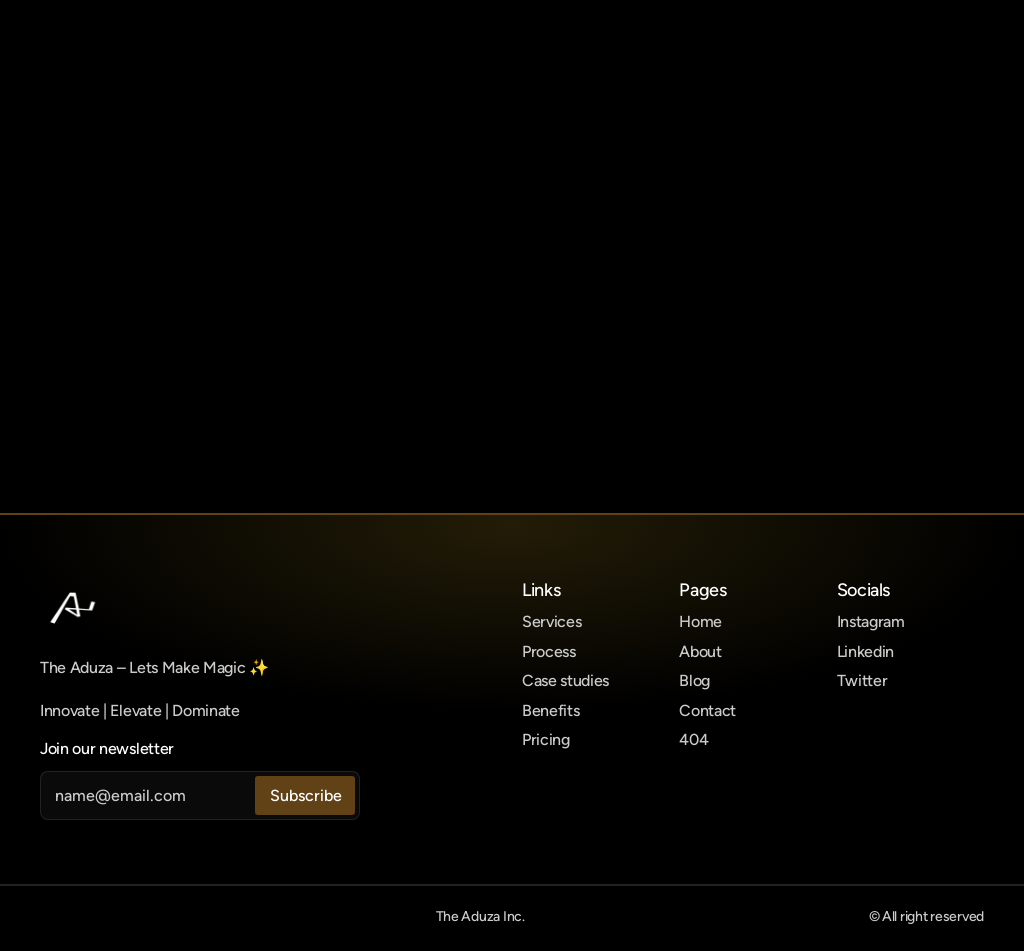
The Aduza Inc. (480, 916)
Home (700, 621)
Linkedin (865, 651)
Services (551, 621)
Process (549, 651)
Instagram (871, 621)
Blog (694, 680)
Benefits (550, 710)
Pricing (546, 739)
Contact (707, 710)
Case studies (565, 680)
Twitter (862, 680)
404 (693, 739)
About (700, 651)
